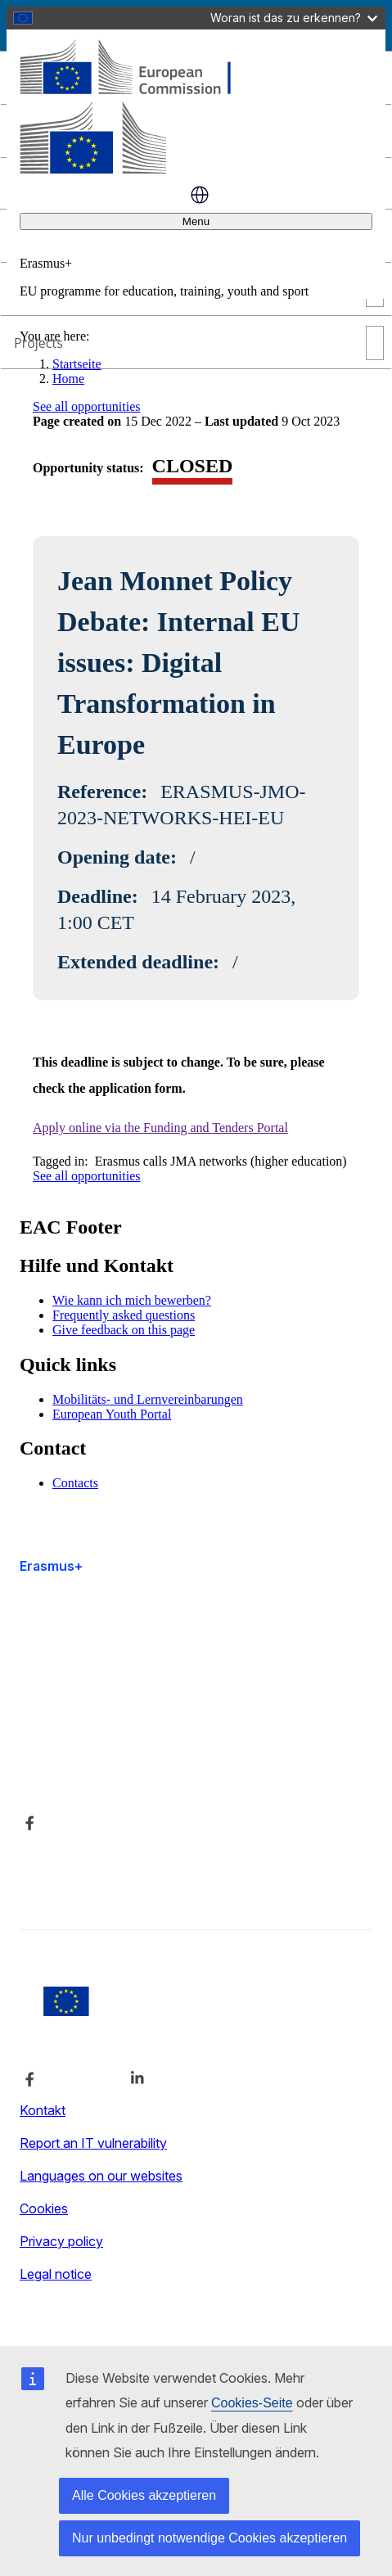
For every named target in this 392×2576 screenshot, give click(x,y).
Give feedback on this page (123, 1330)
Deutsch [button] (200, 195)
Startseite (76, 364)
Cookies (44, 2208)
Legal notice (56, 2274)
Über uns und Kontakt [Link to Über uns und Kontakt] (83, 1736)
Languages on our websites (101, 2176)
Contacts (75, 1483)
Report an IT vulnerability (93, 2143)
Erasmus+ (51, 1566)
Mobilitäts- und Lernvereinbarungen (147, 1399)
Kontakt (42, 2110)
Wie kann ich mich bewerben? (131, 1300)
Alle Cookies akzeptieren (144, 2495)
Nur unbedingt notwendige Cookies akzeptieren (209, 2538)
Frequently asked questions (123, 1315)
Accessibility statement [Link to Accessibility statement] (87, 1651)
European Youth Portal (111, 1414)
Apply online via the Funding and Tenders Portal (160, 1128)
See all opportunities (87, 406)
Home (68, 379)
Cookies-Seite (252, 2403)
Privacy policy (61, 2241)
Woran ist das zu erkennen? (293, 18)
